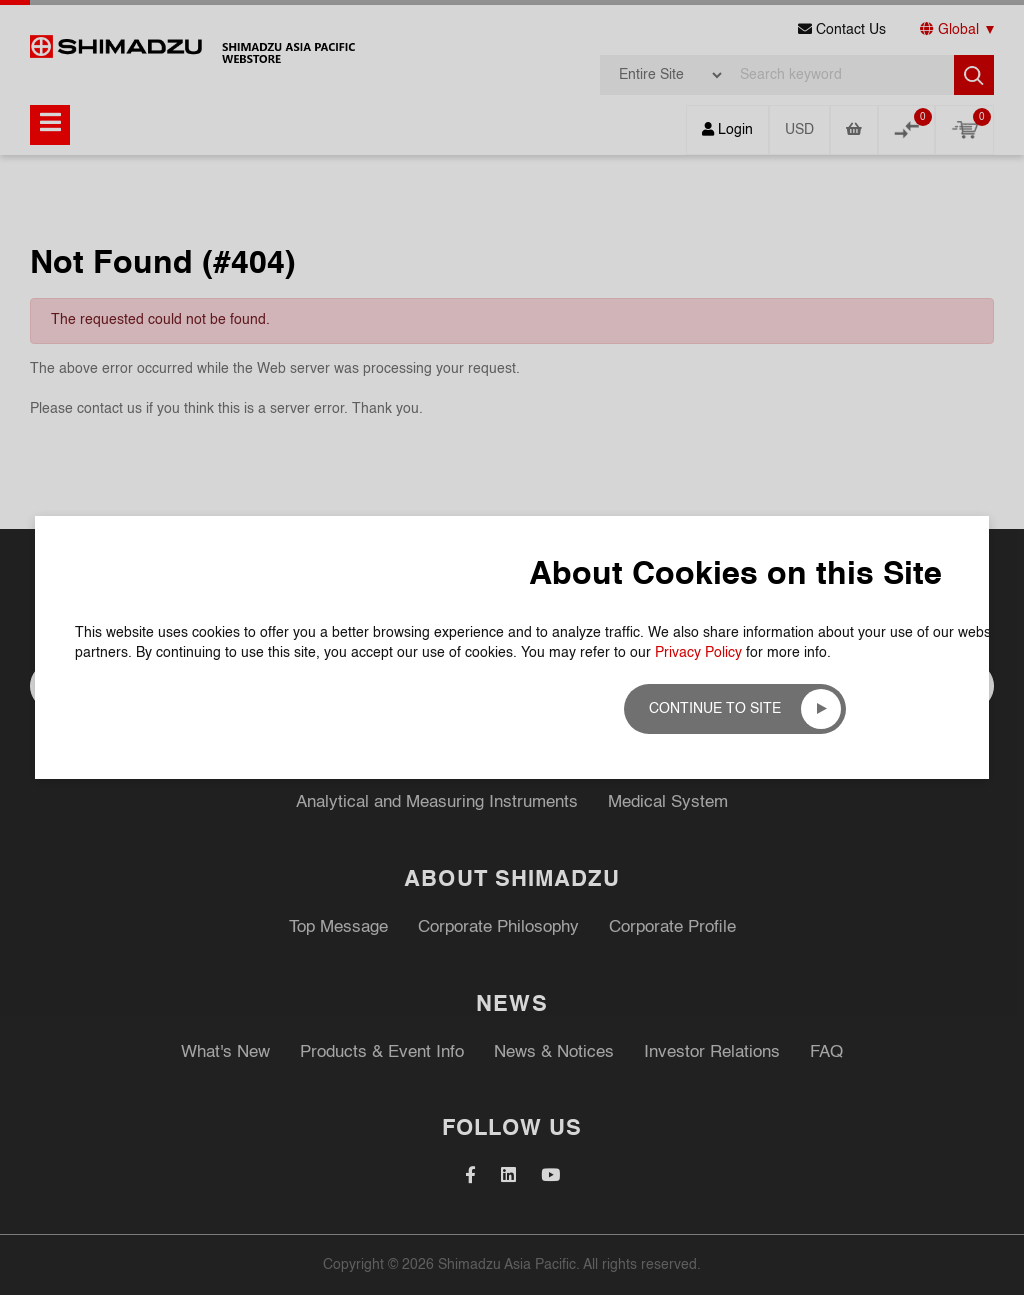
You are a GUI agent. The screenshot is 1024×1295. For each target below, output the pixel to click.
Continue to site (715, 421)
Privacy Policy (698, 365)
